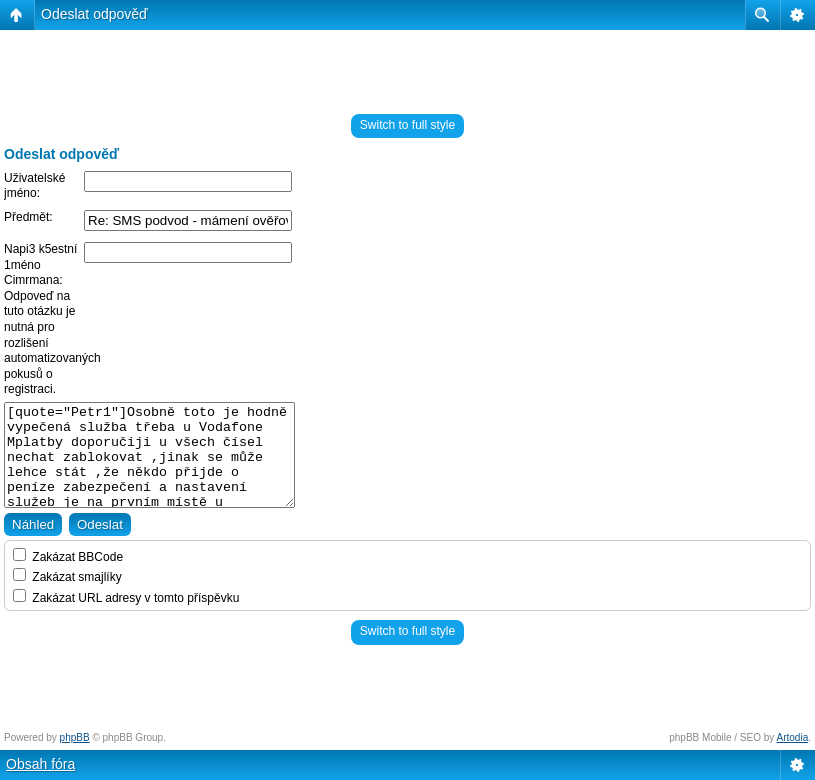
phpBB (75, 737)
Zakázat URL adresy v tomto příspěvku (126, 598)
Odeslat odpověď (94, 14)
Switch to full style (407, 125)
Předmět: (28, 217)
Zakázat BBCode (68, 557)
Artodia (793, 737)
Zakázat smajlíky (67, 577)
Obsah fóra (40, 764)
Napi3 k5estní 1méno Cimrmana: (40, 264)
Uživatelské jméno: (34, 186)
